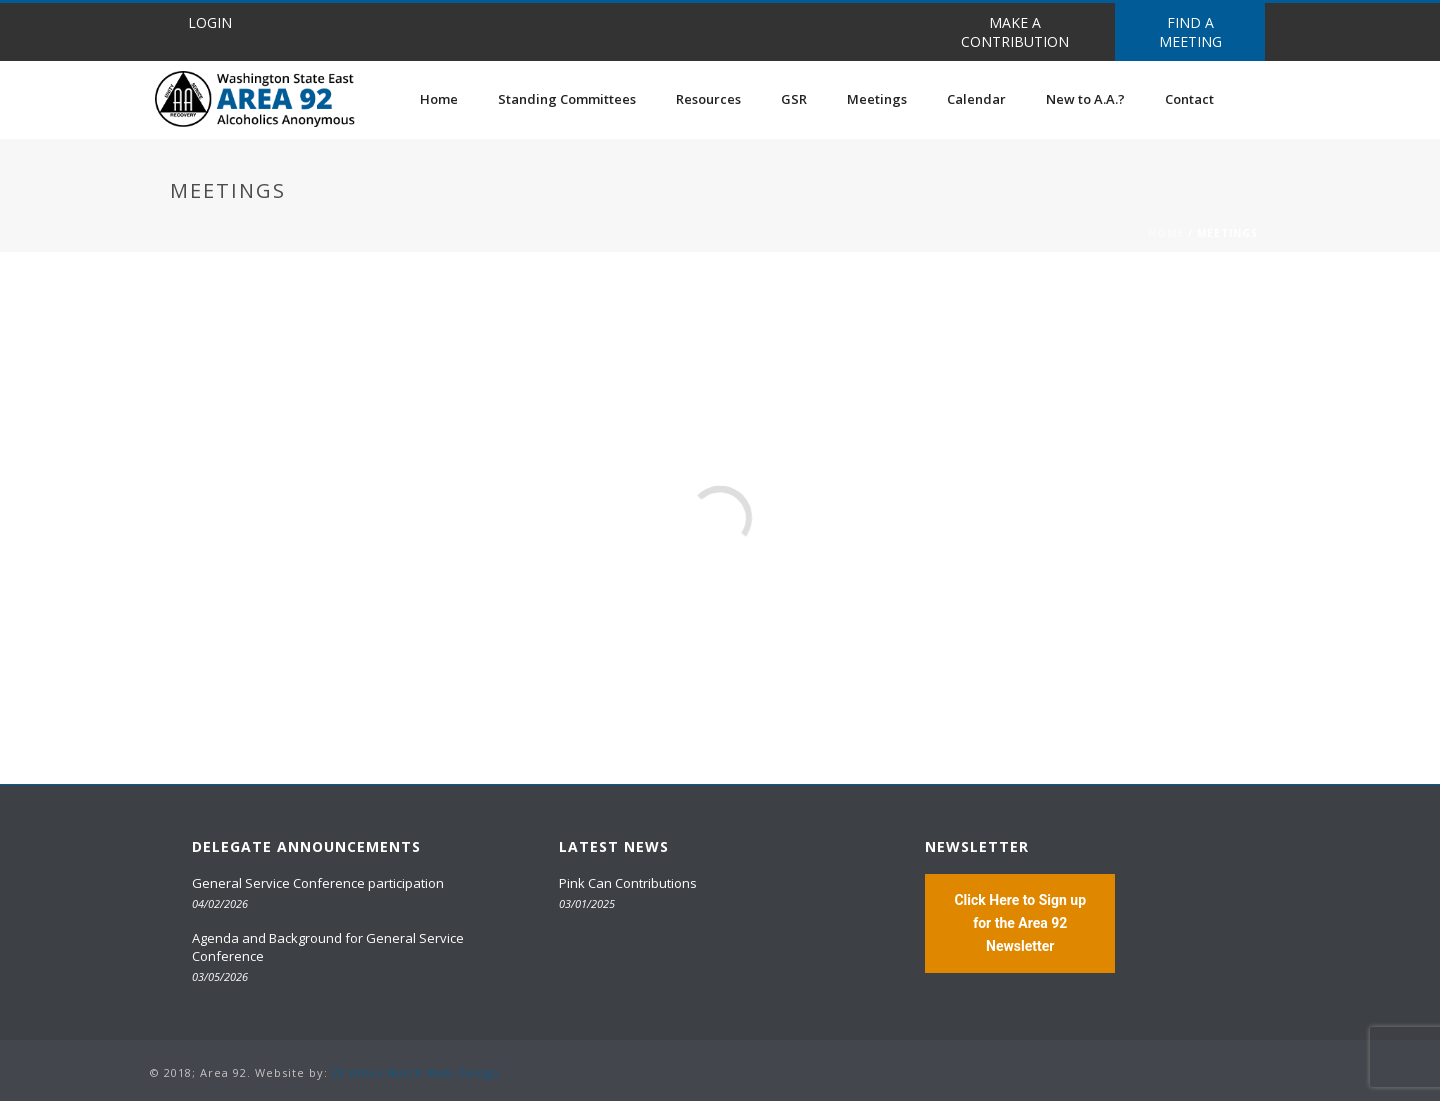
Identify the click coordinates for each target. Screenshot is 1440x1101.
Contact (1189, 99)
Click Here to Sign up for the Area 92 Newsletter (1020, 923)
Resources (708, 99)
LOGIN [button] (210, 22)
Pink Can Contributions (628, 883)
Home (439, 99)
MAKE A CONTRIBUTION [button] (1015, 32)
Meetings (877, 99)
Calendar (976, 99)
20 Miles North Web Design (416, 1072)
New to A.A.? (1085, 99)
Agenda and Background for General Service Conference (328, 947)
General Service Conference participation (318, 883)
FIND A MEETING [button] (1190, 32)
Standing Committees (567, 99)
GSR (794, 99)
